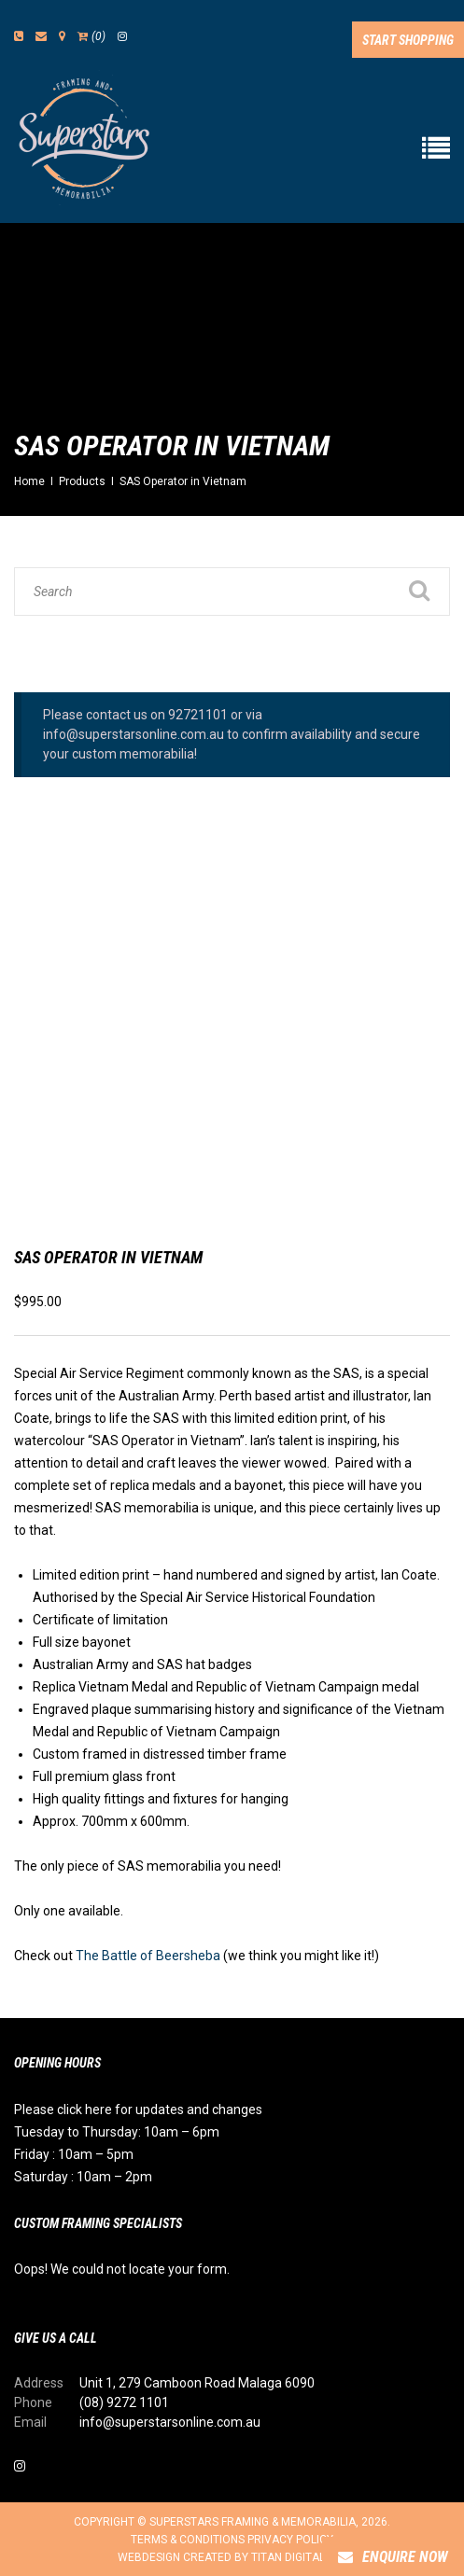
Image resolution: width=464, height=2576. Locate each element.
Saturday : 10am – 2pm (83, 2176)
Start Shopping (408, 40)
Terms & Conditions (188, 2539)
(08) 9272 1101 (124, 2402)
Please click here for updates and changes (138, 2109)
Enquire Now (393, 2557)
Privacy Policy (290, 2539)
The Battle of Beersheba (148, 1955)
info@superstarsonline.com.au (169, 2422)
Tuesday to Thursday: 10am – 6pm (116, 2131)
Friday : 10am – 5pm (74, 2154)
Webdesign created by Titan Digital (232, 2557)
